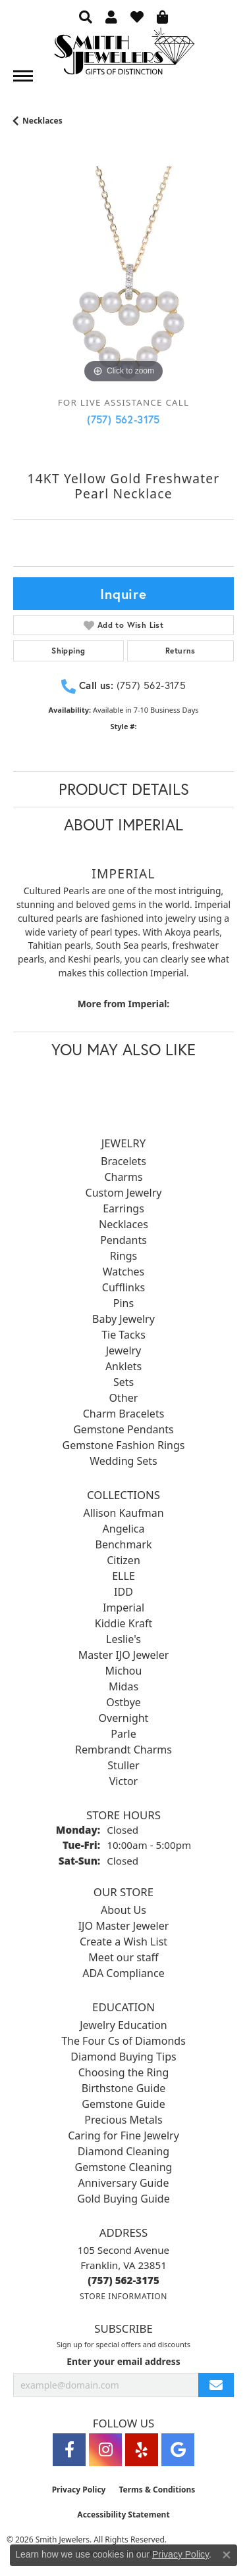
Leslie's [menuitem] (123, 1639)
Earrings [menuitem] (123, 1208)
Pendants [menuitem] (123, 1240)
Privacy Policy (79, 2489)
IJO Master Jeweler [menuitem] (123, 1926)
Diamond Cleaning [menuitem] (123, 2151)
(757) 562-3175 (123, 419)
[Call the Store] (123, 2280)
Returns (180, 651)
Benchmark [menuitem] (124, 1544)
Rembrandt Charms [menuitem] (123, 1749)
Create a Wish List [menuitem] (123, 1941)
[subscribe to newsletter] (216, 2385)
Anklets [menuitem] (123, 1366)
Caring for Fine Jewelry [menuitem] (123, 2135)
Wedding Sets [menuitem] (123, 1461)
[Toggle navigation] (23, 76)
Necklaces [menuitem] (123, 1224)
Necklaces (42, 120)
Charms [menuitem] (123, 1177)
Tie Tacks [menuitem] (123, 1334)
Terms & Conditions (157, 2489)
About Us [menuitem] (123, 1910)
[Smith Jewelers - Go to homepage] (123, 54)
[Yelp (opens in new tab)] (141, 2449)
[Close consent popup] (227, 2555)
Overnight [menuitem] (124, 1718)
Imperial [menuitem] (123, 1607)
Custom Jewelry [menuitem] (124, 1192)
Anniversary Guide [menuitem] (123, 2183)
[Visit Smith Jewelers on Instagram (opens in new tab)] (105, 2449)
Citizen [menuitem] (123, 1560)
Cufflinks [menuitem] (123, 1287)
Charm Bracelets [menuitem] (124, 1413)
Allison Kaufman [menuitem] (123, 1513)
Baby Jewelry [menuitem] (123, 1319)
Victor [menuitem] (123, 1781)
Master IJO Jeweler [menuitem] (123, 1655)
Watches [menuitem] (124, 1271)
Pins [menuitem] (123, 1303)
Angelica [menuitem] (124, 1528)
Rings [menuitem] (123, 1256)
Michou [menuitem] (123, 1670)
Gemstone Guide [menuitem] (123, 2104)
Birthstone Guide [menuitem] (124, 2088)
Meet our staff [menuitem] (123, 1957)
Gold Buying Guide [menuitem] (123, 2198)
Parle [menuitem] (123, 1734)
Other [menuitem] (123, 1398)
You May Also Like (123, 1049)
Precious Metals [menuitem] (123, 2119)
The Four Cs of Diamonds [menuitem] (123, 2041)
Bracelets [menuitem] (123, 1161)
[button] (85, 16)
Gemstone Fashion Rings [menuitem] (124, 1445)
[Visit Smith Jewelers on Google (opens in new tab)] (177, 2449)
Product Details (124, 788)
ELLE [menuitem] (123, 1576)
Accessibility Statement (123, 2514)
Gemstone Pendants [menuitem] (123, 1429)
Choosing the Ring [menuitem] (123, 2072)
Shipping (68, 651)
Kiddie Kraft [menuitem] (123, 1623)
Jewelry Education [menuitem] (123, 2025)
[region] (123, 276)
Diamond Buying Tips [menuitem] (123, 2056)
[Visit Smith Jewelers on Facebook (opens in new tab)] (69, 2449)
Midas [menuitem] (123, 1686)
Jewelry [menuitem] (124, 1350)
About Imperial (123, 824)
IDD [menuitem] (123, 1592)
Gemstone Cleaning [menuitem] (124, 2167)
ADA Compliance (123, 1973)
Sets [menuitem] (123, 1382)
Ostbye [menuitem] (123, 1702)
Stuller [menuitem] (123, 1765)
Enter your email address (123, 2361)
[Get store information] (123, 2296)
